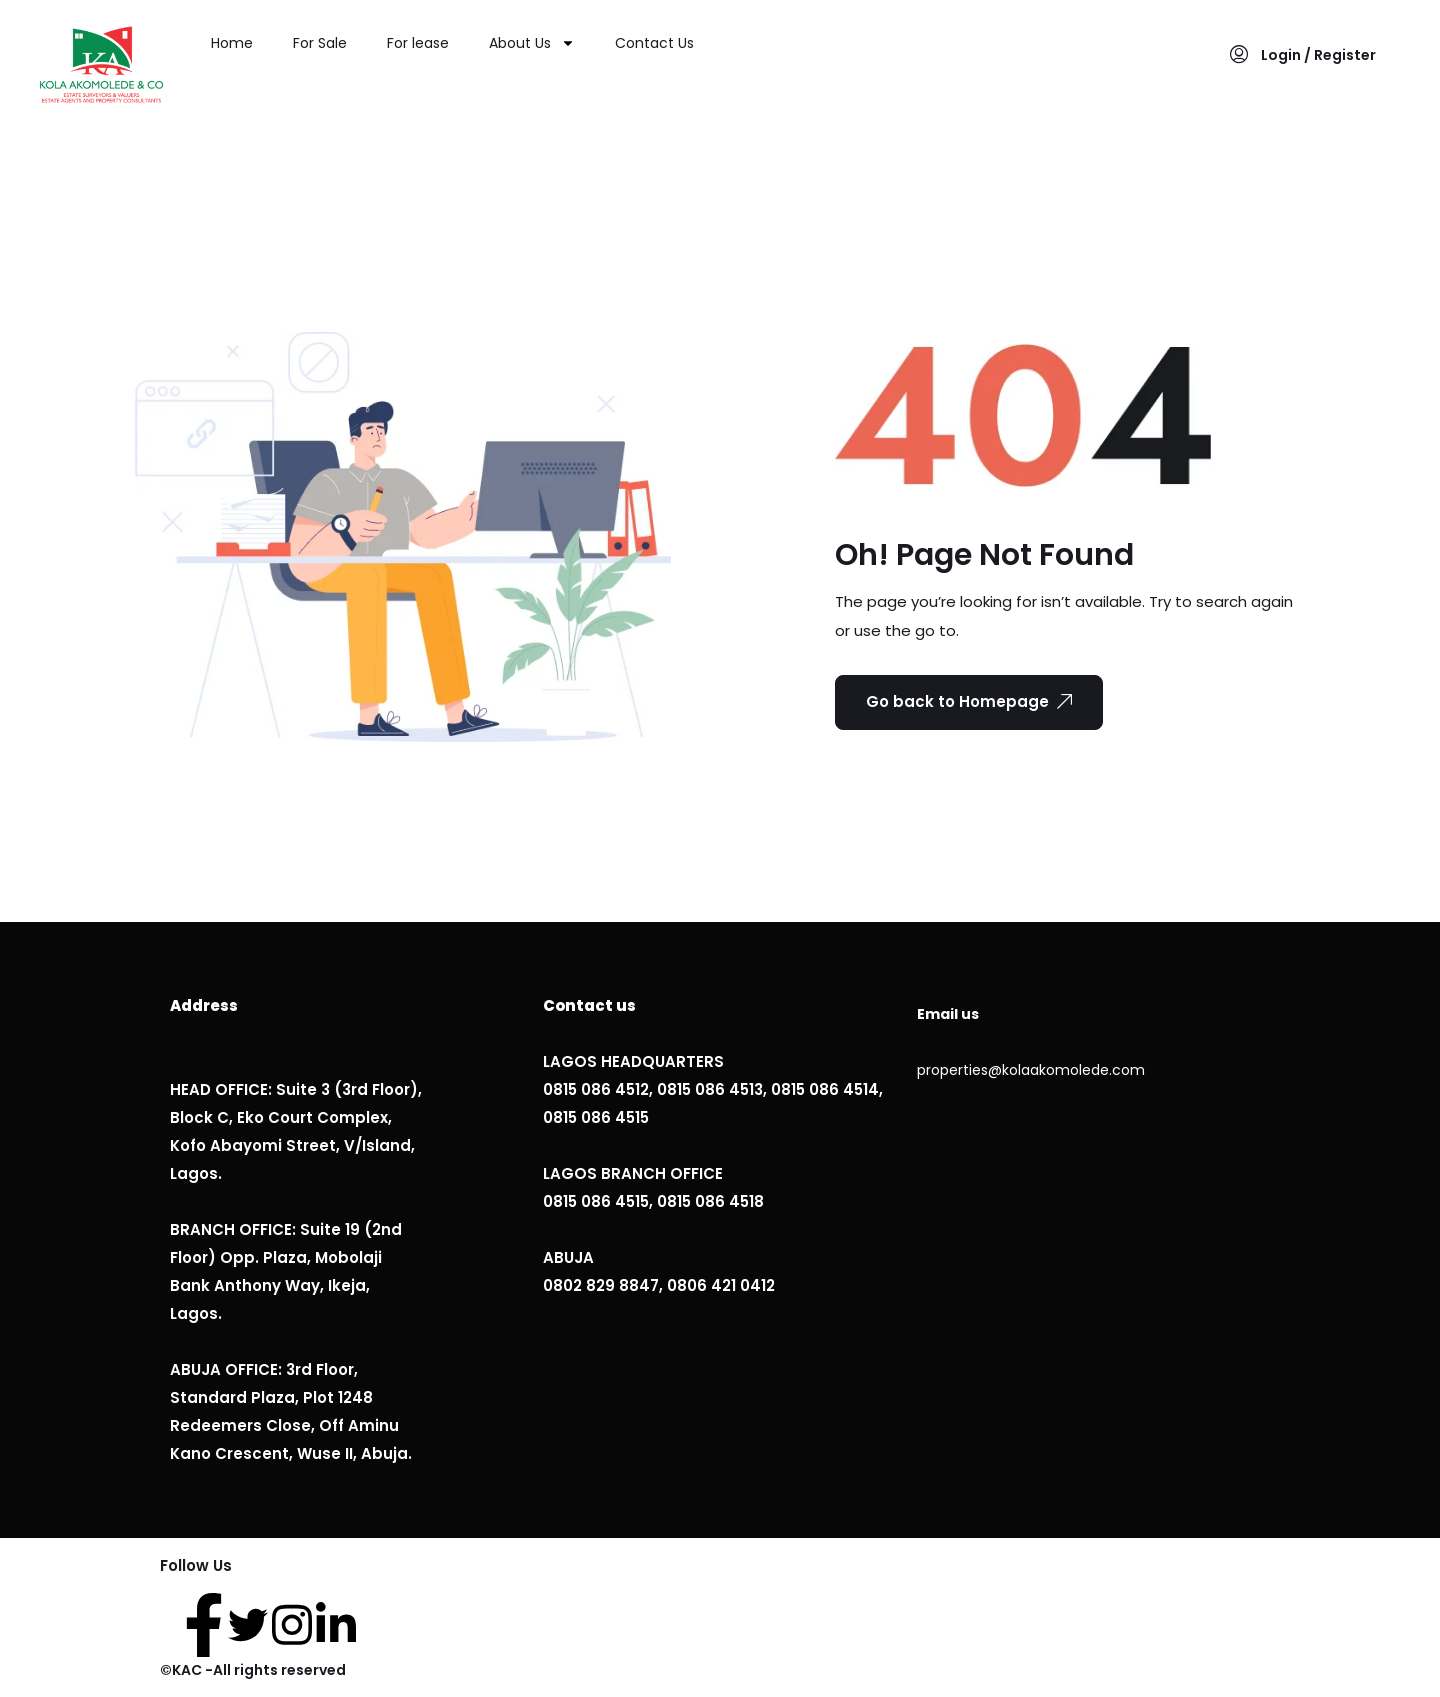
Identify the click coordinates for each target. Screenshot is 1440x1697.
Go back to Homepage (969, 701)
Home (232, 43)
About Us (532, 43)
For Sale (320, 43)
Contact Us (654, 43)
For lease (418, 43)
